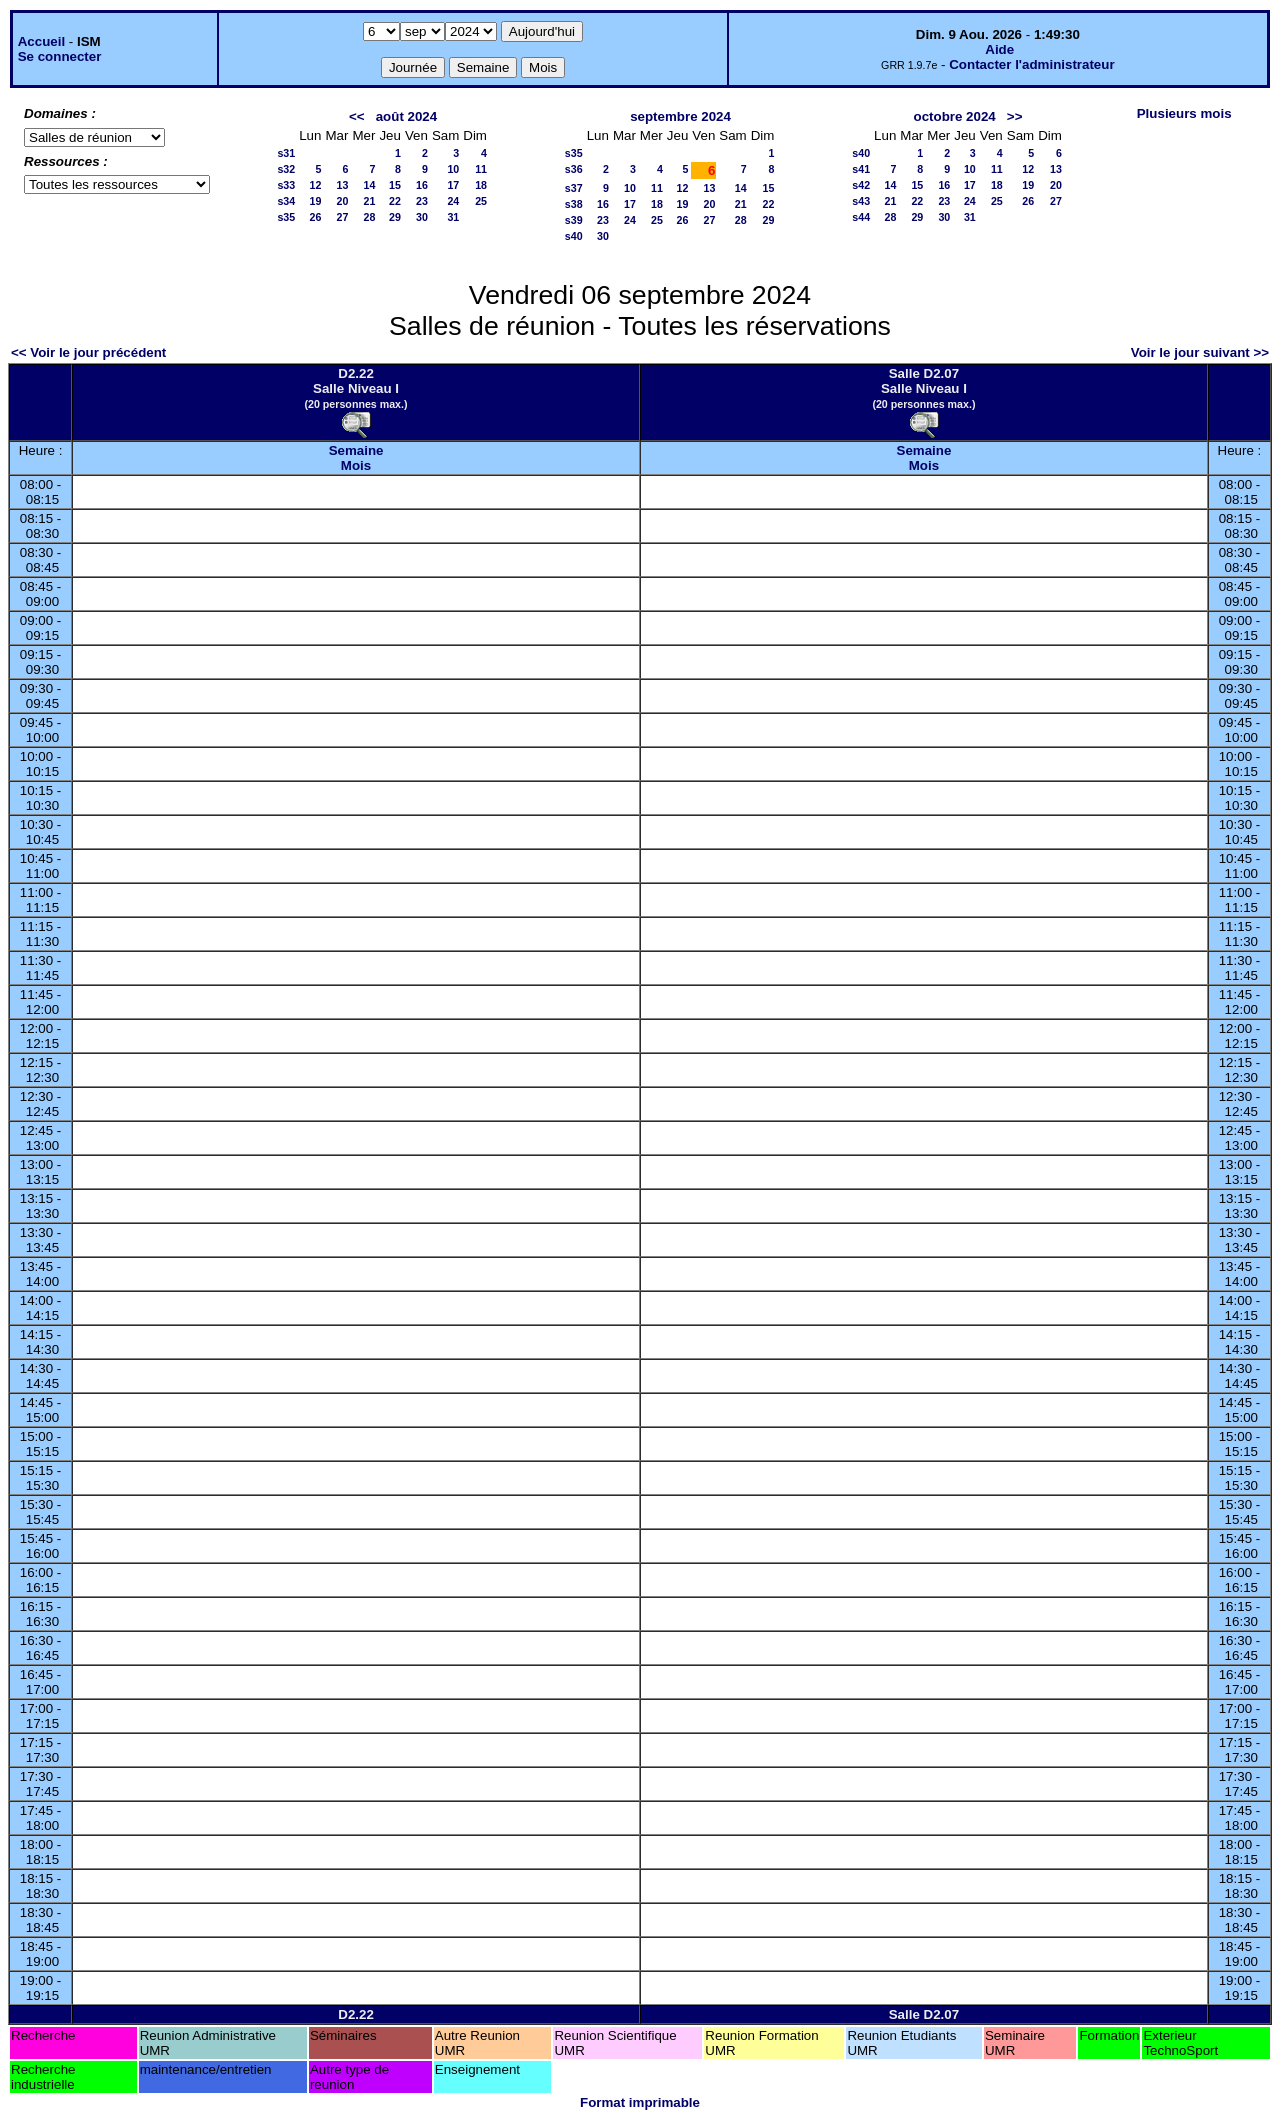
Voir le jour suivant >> (1200, 352)
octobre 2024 (955, 116)
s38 (574, 204)
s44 (861, 217)
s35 (286, 217)
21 (370, 201)
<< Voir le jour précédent (88, 352)
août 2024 (407, 116)
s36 (574, 169)
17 (453, 185)
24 (453, 201)
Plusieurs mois (1184, 113)
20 (343, 201)
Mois (356, 465)
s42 (861, 185)
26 (316, 217)
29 (395, 217)
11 (481, 169)
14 (370, 185)
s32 (286, 169)
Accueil (41, 41)
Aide (999, 49)
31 (453, 217)
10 (453, 169)
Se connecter (60, 56)
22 (395, 201)
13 (343, 185)
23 (422, 201)
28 (370, 217)
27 (343, 217)
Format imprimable (640, 2102)
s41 (861, 169)
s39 (574, 220)
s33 (286, 185)
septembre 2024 (680, 116)
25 (481, 201)
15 (395, 185)
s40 (574, 236)
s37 (574, 188)
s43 (861, 201)
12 (316, 185)
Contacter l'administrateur (1031, 64)
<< (357, 116)
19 (316, 201)
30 (422, 217)
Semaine (356, 450)
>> (1015, 116)
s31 (286, 153)
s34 (286, 201)
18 (481, 185)
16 (422, 185)
